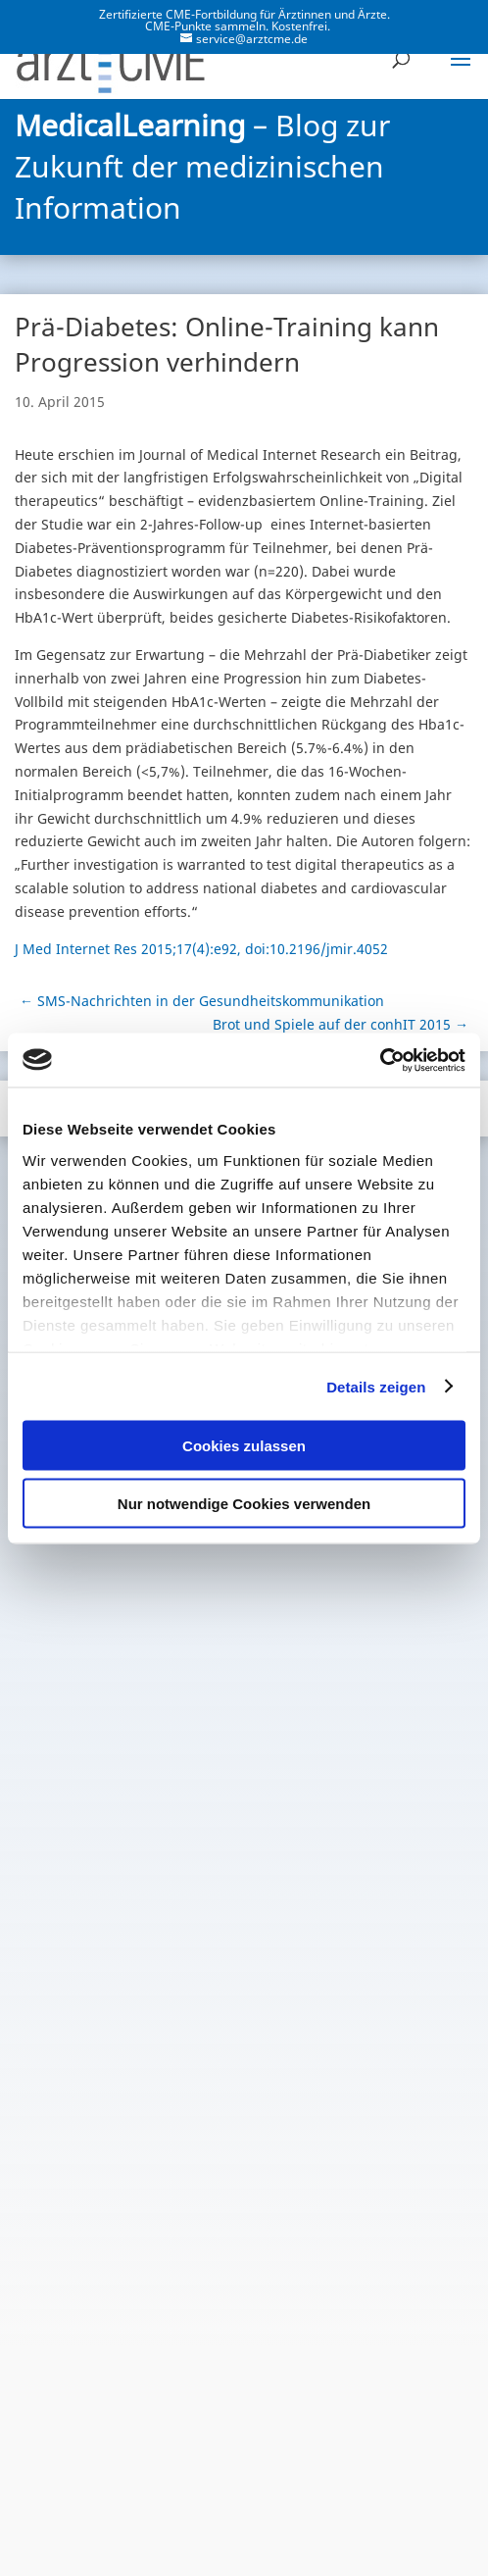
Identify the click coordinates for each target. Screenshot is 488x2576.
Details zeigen (375, 1386)
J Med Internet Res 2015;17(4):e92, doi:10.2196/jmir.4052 (201, 948)
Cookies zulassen (244, 1446)
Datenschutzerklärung (146, 2490)
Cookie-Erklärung (244, 2519)
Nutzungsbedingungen (338, 2490)
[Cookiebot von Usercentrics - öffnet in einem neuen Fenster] (379, 1060)
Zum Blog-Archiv (244, 2338)
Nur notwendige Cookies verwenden (244, 1502)
